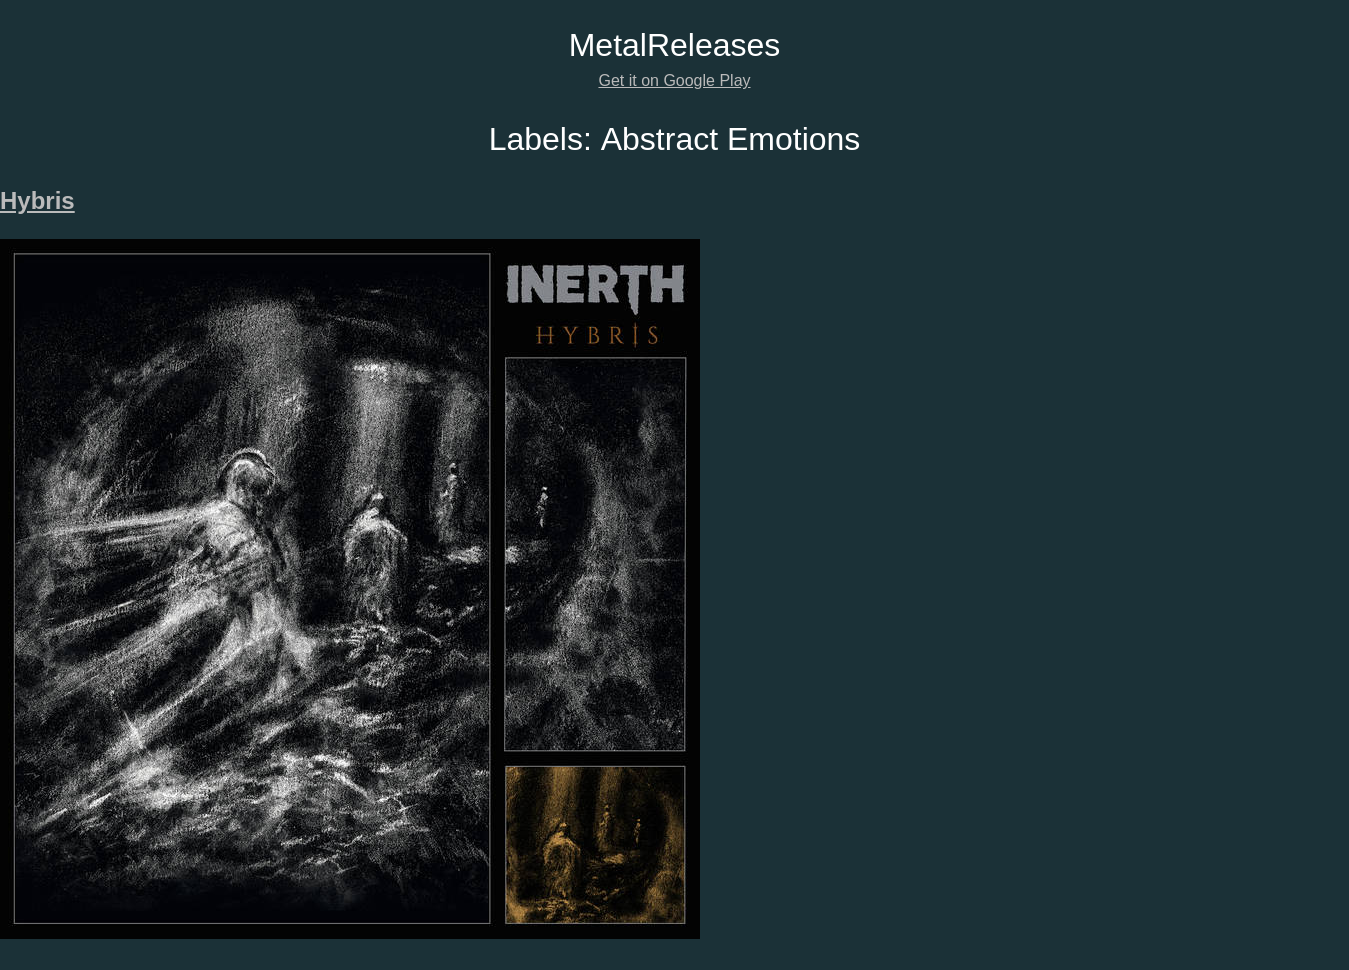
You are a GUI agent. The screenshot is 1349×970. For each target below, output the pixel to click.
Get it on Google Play (674, 80)
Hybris (37, 200)
